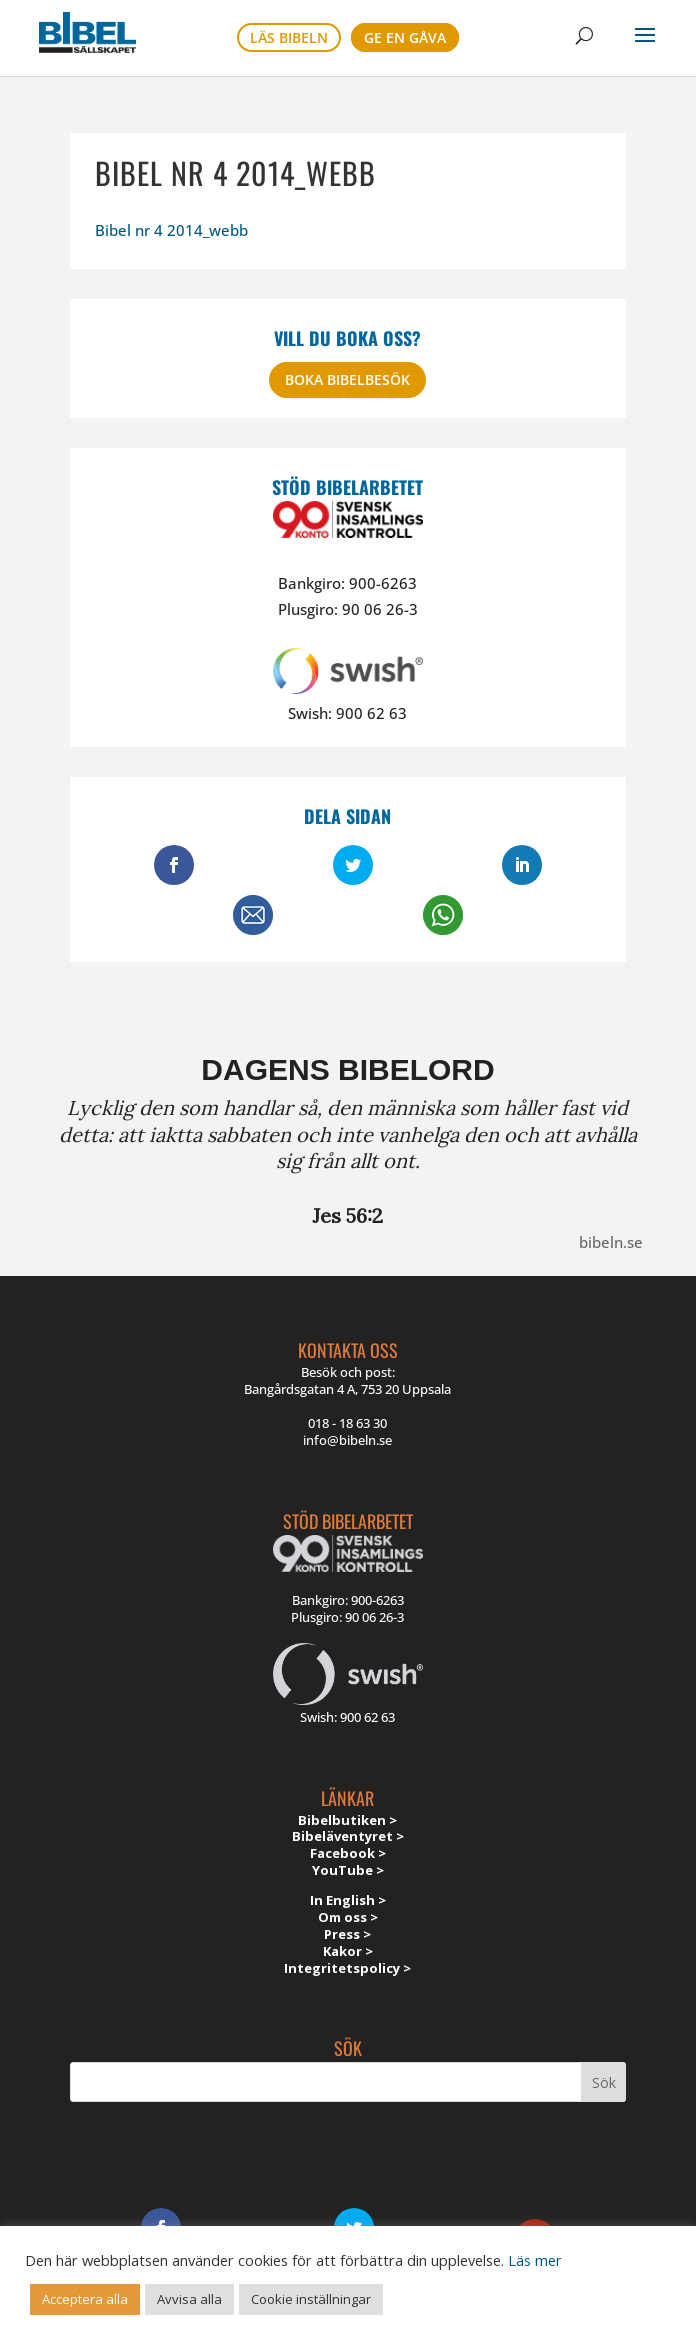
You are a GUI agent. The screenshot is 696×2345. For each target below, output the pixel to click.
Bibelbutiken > (347, 1820)
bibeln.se (611, 1242)
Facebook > (348, 1853)
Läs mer (535, 2260)
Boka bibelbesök (347, 379)
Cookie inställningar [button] (311, 2299)
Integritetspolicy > (347, 1968)
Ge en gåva (405, 37)
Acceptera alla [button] (85, 2299)
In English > (348, 1900)
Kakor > (348, 1951)
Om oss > (348, 1917)
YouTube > (348, 1870)
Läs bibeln (289, 37)
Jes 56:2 (347, 1215)
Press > (347, 1934)
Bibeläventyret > (348, 1836)
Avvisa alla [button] (189, 2299)
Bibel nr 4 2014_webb (171, 230)
